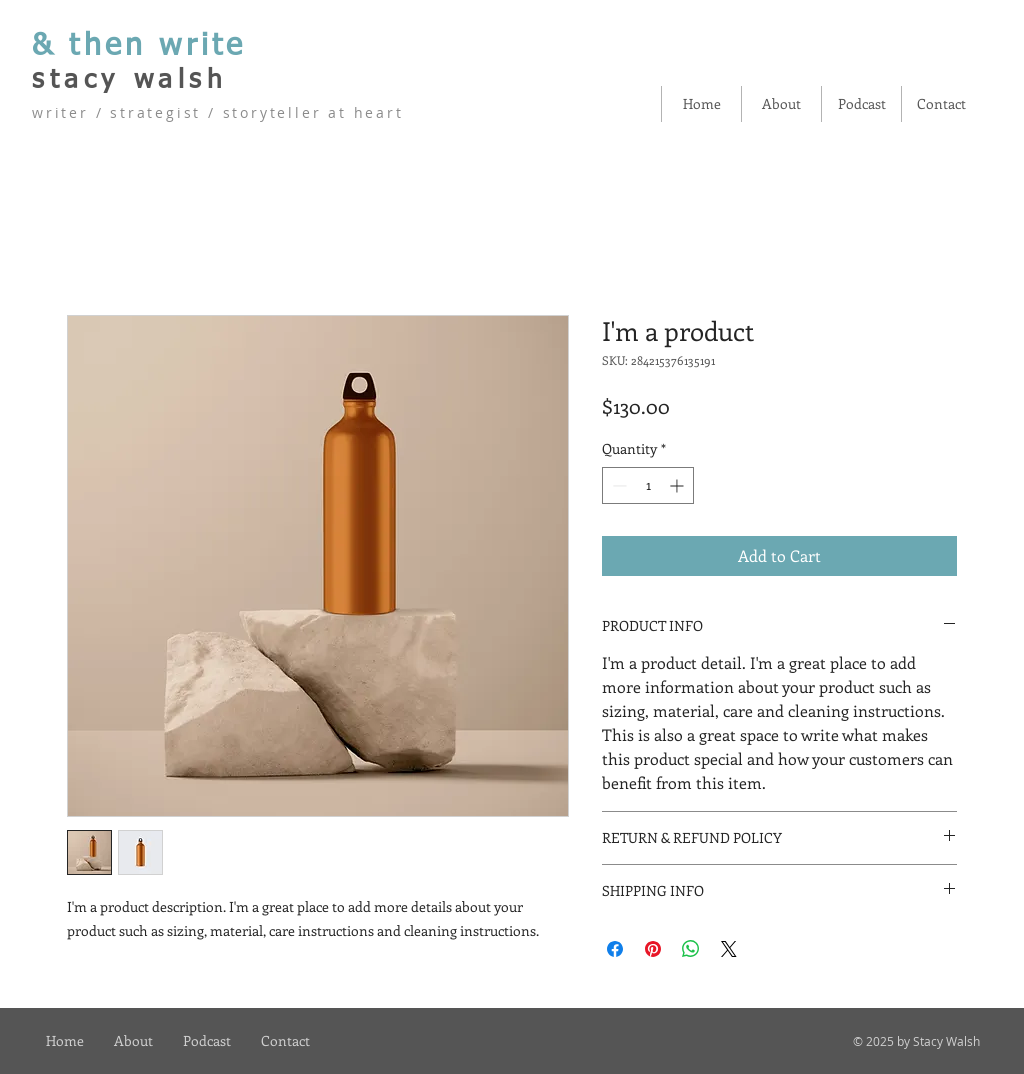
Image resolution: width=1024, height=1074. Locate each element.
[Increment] (678, 485)
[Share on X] (729, 949)
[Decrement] (617, 485)
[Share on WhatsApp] (691, 949)
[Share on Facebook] (615, 949)
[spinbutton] (648, 485)
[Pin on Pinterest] (653, 949)
